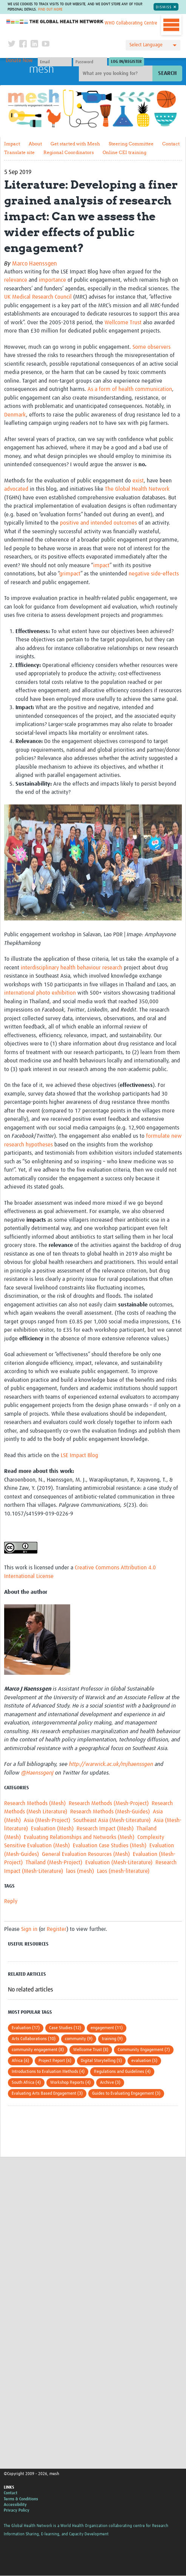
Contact (171, 144)
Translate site (19, 152)
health (67, 968)
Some (139, 347)
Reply (10, 1902)
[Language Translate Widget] (153, 45)
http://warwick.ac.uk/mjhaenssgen (111, 1764)
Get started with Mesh (75, 144)
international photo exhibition (40, 993)
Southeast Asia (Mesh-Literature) (112, 1820)
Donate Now (19, 60)
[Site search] (116, 74)
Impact (12, 144)
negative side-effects (154, 574)
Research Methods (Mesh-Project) (109, 1803)
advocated (16, 489)
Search (167, 73)
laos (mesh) (80, 1871)
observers (159, 347)
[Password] (90, 61)
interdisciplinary (40, 968)
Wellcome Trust (123, 322)
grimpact (69, 574)
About (35, 144)
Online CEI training (124, 152)
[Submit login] (126, 61)
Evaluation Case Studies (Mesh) (109, 1845)
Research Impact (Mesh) (105, 1828)
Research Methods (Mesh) (35, 1803)
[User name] (55, 61)
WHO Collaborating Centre (131, 23)
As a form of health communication (130, 389)
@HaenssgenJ (37, 1773)
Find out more (50, 9)
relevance (15, 280)
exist (138, 481)
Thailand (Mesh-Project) (54, 1862)
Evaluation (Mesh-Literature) (118, 1862)
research (112, 968)
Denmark (15, 415)
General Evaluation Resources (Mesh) (86, 1854)
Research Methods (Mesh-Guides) (110, 1811)
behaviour (89, 968)
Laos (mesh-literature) (123, 1871)
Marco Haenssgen (34, 264)
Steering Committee (131, 144)
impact (101, 565)
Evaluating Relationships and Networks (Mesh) (79, 1837)
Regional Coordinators (68, 152)
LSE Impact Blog (79, 1455)
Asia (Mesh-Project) (47, 1820)
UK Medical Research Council (38, 297)
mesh (41, 69)
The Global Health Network (55, 21)
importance (52, 280)
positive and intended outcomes (98, 523)
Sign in (29, 1929)
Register (56, 1929)
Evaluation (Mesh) (52, 1828)
